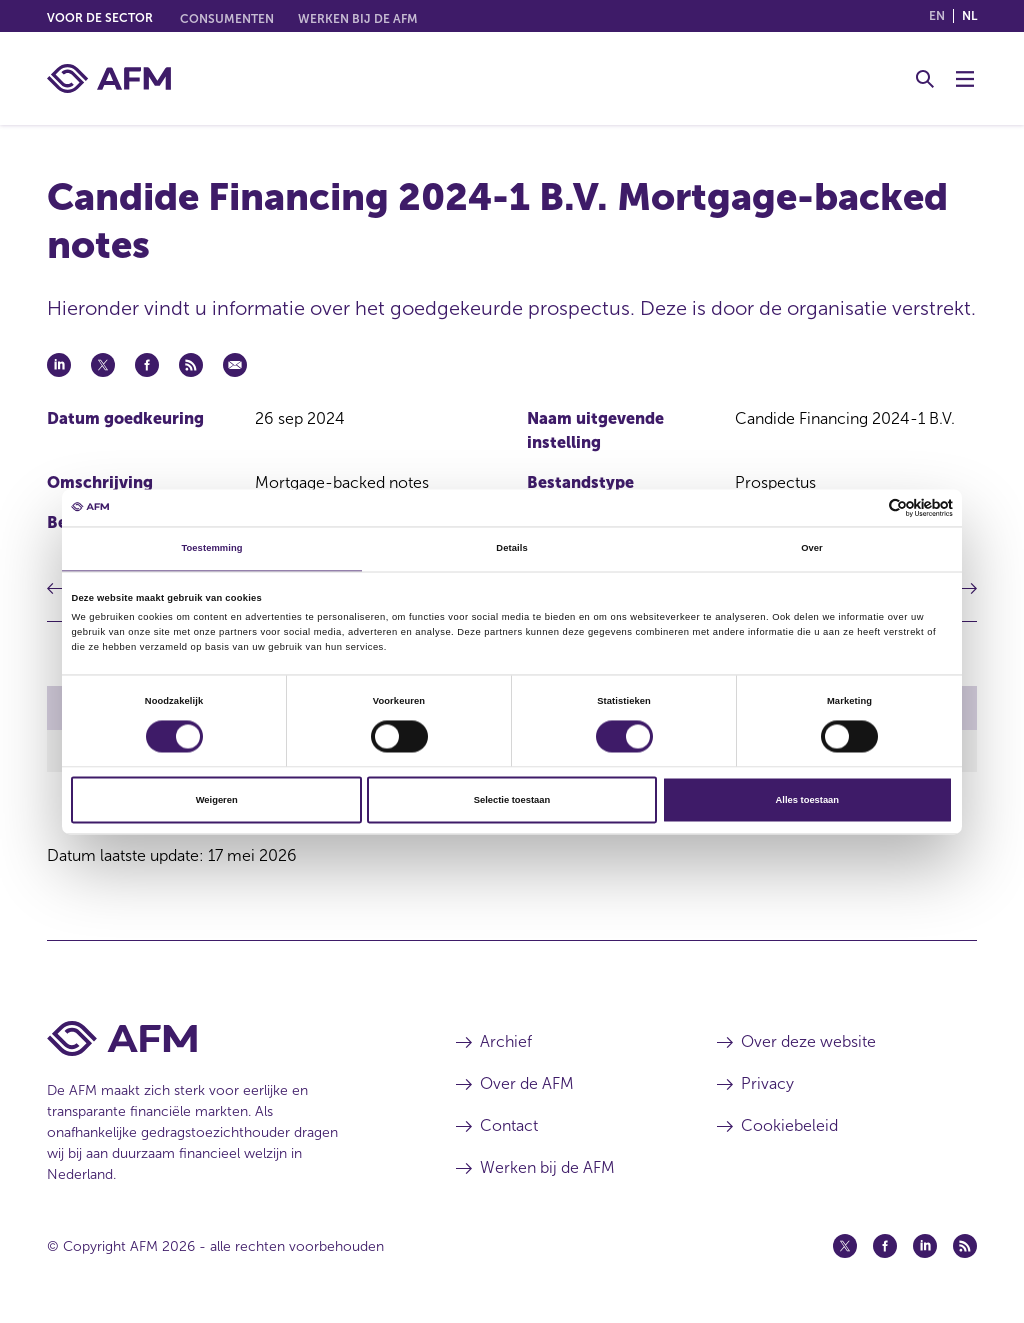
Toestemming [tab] (211, 549)
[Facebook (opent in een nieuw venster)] (885, 1246)
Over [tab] (812, 549)
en (937, 16)
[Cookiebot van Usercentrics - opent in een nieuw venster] (865, 507)
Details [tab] (511, 549)
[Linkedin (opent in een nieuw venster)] (925, 1246)
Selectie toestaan (512, 800)
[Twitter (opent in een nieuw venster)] (845, 1246)
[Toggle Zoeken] (925, 79)
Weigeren (217, 800)
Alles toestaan (807, 800)
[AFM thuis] (109, 78)
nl (969, 16)
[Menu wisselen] (965, 79)
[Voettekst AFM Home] (221, 1038)
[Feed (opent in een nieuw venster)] (965, 1246)
